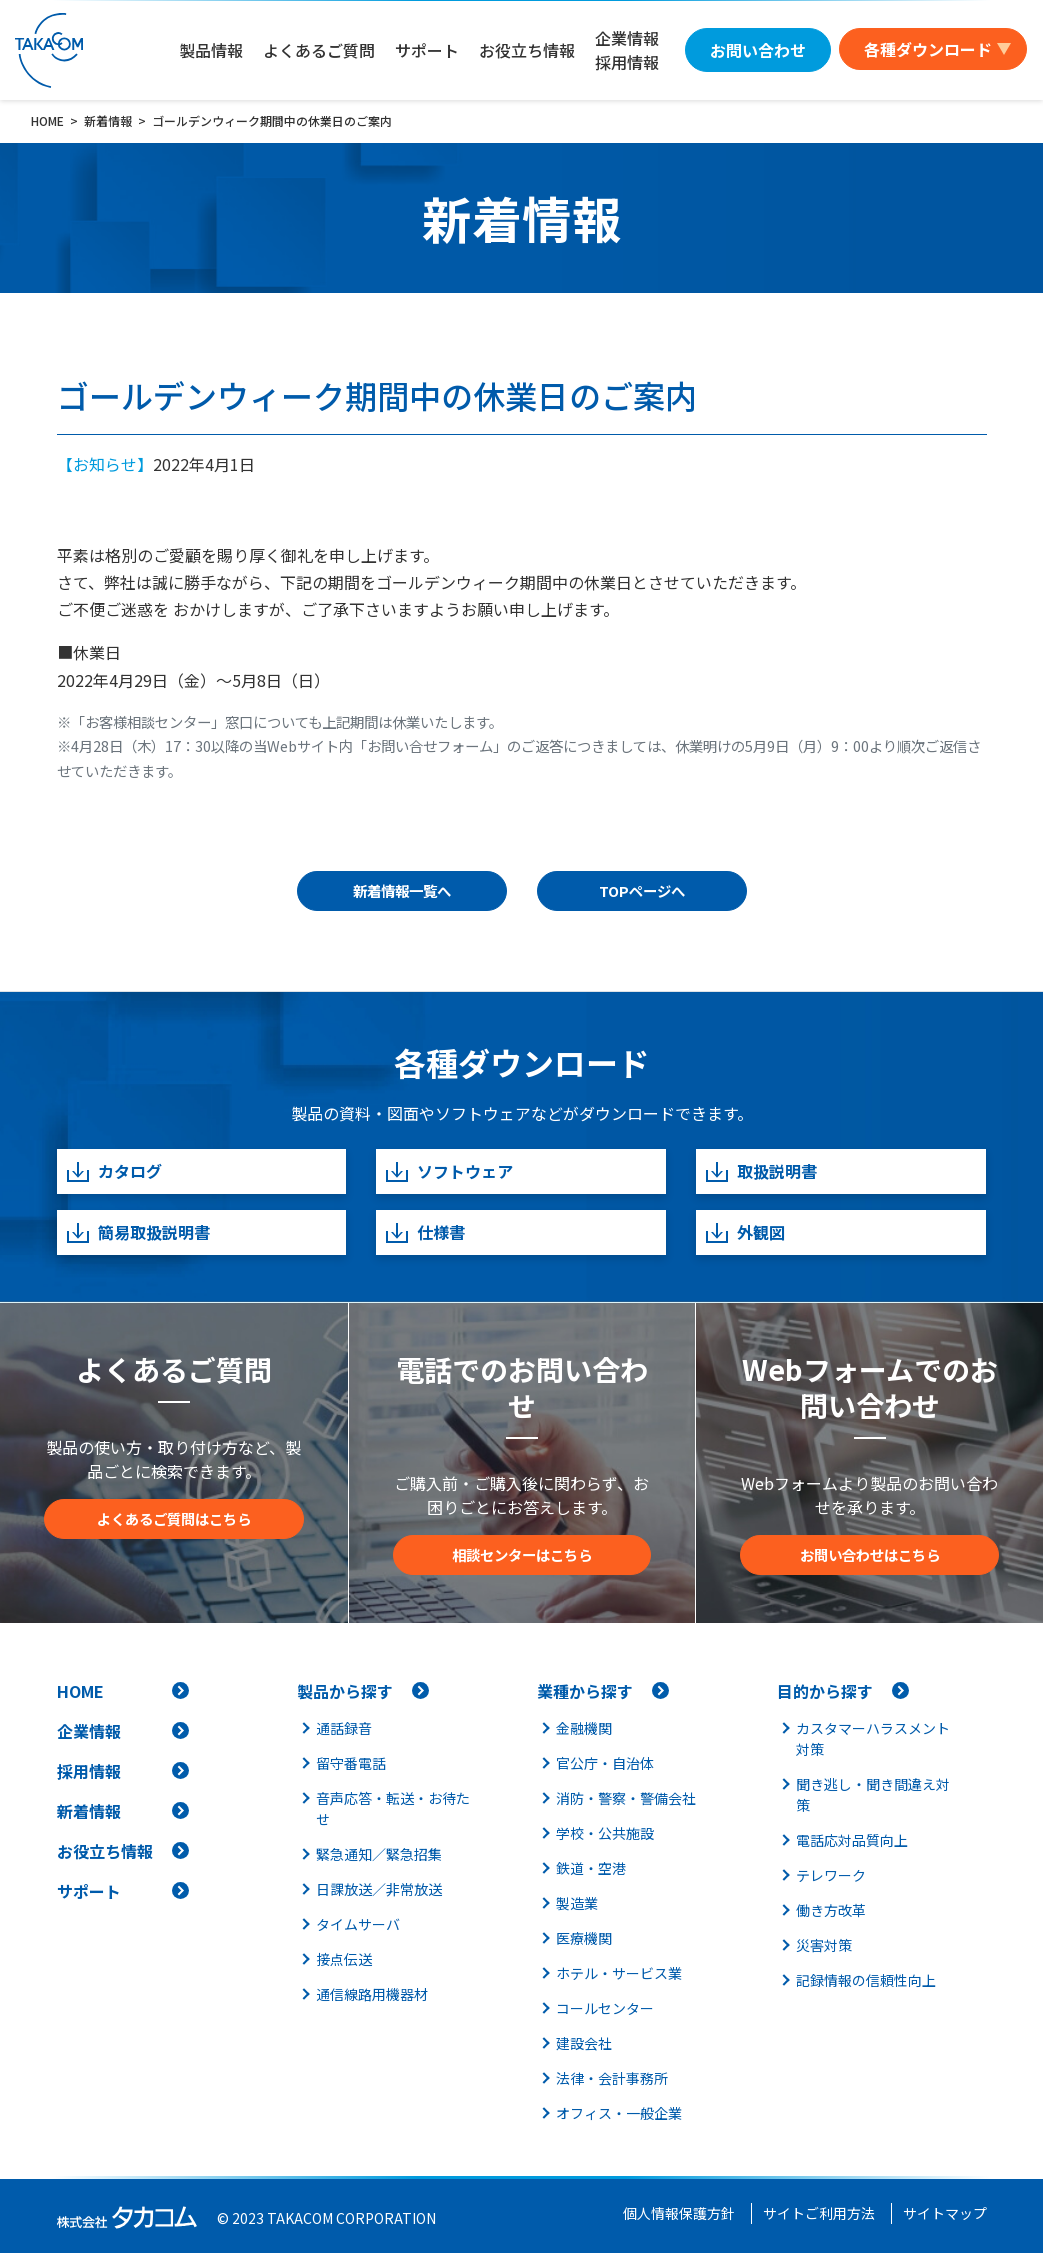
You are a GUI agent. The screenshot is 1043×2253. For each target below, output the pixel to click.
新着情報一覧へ (402, 890)
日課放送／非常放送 (379, 1889)
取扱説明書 (760, 1171)
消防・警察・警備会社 (626, 1798)
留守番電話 (351, 1763)
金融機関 (584, 1728)
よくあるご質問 (319, 50)
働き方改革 (831, 1910)
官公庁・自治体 (605, 1763)
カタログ (113, 1171)
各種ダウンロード (928, 49)
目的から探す (825, 1691)
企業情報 (89, 1731)
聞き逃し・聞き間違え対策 (873, 1794)
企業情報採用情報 (627, 50)
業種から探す (585, 1691)
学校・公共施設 (605, 1833)
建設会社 (584, 2043)
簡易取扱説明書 (137, 1232)
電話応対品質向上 (852, 1840)
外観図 (744, 1232)
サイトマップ (945, 2213)
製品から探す (345, 1691)
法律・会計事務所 (612, 2078)
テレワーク (831, 1875)
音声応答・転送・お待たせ (393, 1808)
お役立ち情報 (527, 50)
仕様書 (424, 1232)
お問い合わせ (758, 50)
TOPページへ (642, 890)
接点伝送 (344, 1959)
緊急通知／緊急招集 (379, 1854)
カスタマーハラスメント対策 (873, 1738)
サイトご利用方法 (819, 2213)
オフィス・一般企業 (619, 2113)
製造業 (577, 1903)
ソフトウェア (448, 1171)
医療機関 (584, 1938)
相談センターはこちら (522, 1554)
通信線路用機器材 (372, 1994)
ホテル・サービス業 (619, 1973)
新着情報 (89, 1811)
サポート (427, 50)
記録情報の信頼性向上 (866, 1980)
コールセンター (605, 2008)
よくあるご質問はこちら (174, 1518)
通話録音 (344, 1728)
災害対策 (824, 1945)
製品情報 (211, 50)
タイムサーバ (358, 1924)
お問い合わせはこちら (870, 1554)
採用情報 (89, 1771)
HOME (80, 1691)
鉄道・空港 (591, 1868)
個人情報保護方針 (679, 2213)
